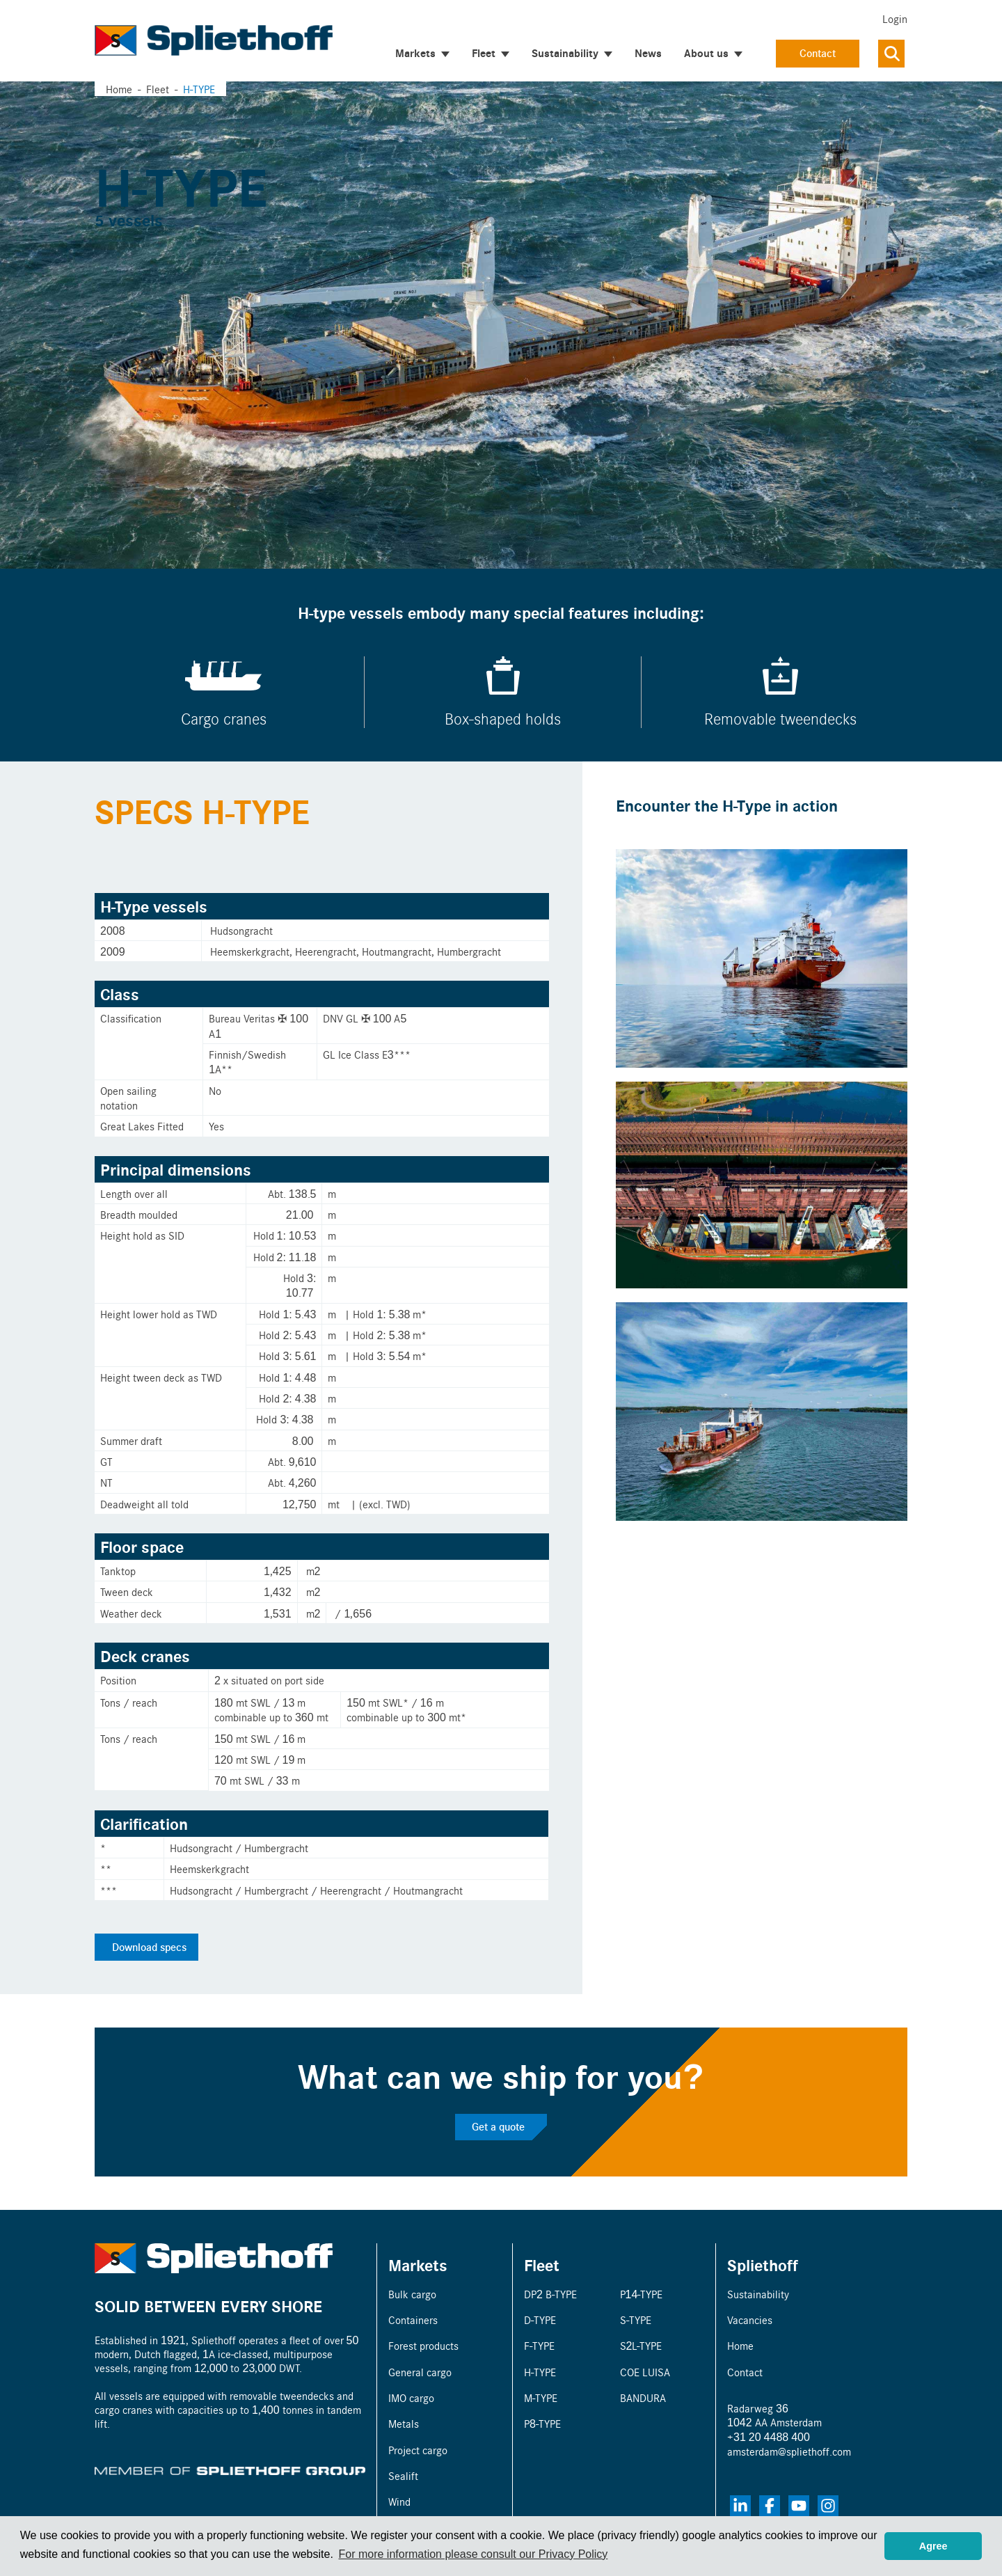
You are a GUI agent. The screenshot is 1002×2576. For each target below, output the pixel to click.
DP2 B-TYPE (550, 2293)
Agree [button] (933, 2546)
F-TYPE (539, 2345)
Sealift (403, 2475)
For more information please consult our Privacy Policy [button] (472, 2554)
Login (894, 18)
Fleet (541, 2264)
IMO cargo (411, 2397)
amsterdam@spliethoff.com (789, 2451)
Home (119, 88)
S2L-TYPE (641, 2345)
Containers (413, 2319)
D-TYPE (540, 2319)
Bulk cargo (412, 2293)
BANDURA (643, 2397)
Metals (403, 2423)
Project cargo (417, 2449)
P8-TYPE (542, 2423)
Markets (417, 2264)
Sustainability (758, 2293)
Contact (818, 53)
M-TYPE (540, 2397)
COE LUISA (645, 2371)
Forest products (423, 2345)
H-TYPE (540, 2371)
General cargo (420, 2371)
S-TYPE (635, 2319)
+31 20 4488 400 (768, 2436)
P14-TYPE (641, 2293)
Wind (399, 2501)
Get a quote (498, 2126)
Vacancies (749, 2319)
